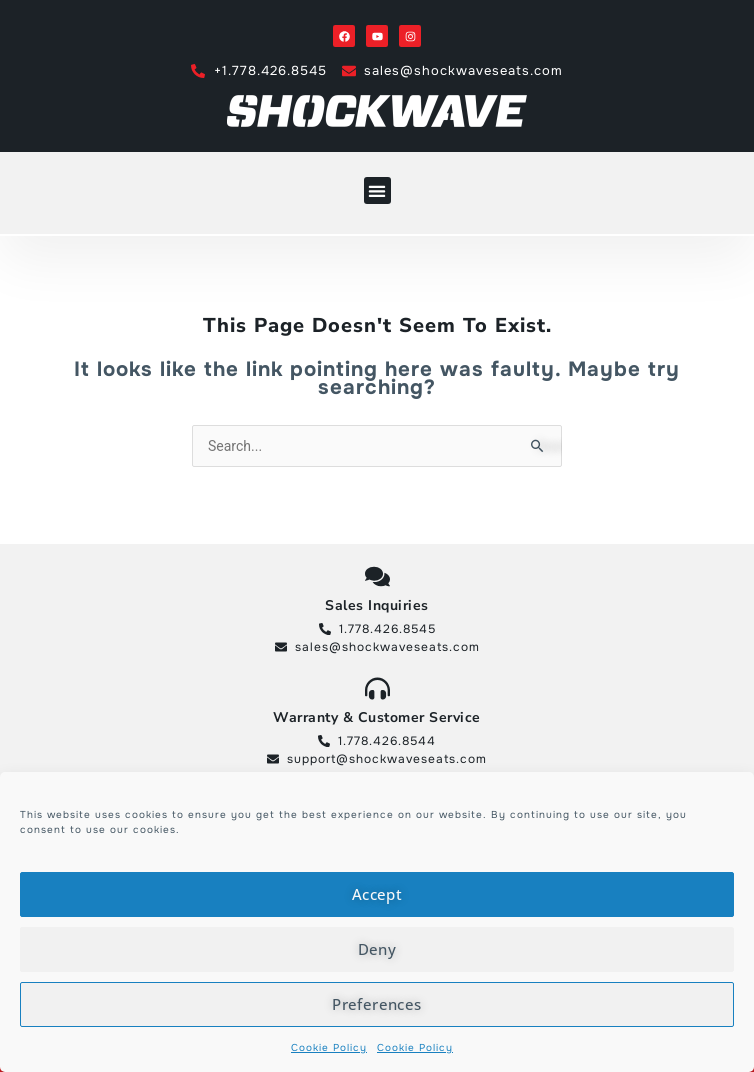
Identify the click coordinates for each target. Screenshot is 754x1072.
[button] (377, 190)
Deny (377, 949)
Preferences (376, 1004)
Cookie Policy (329, 1047)
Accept (377, 894)
